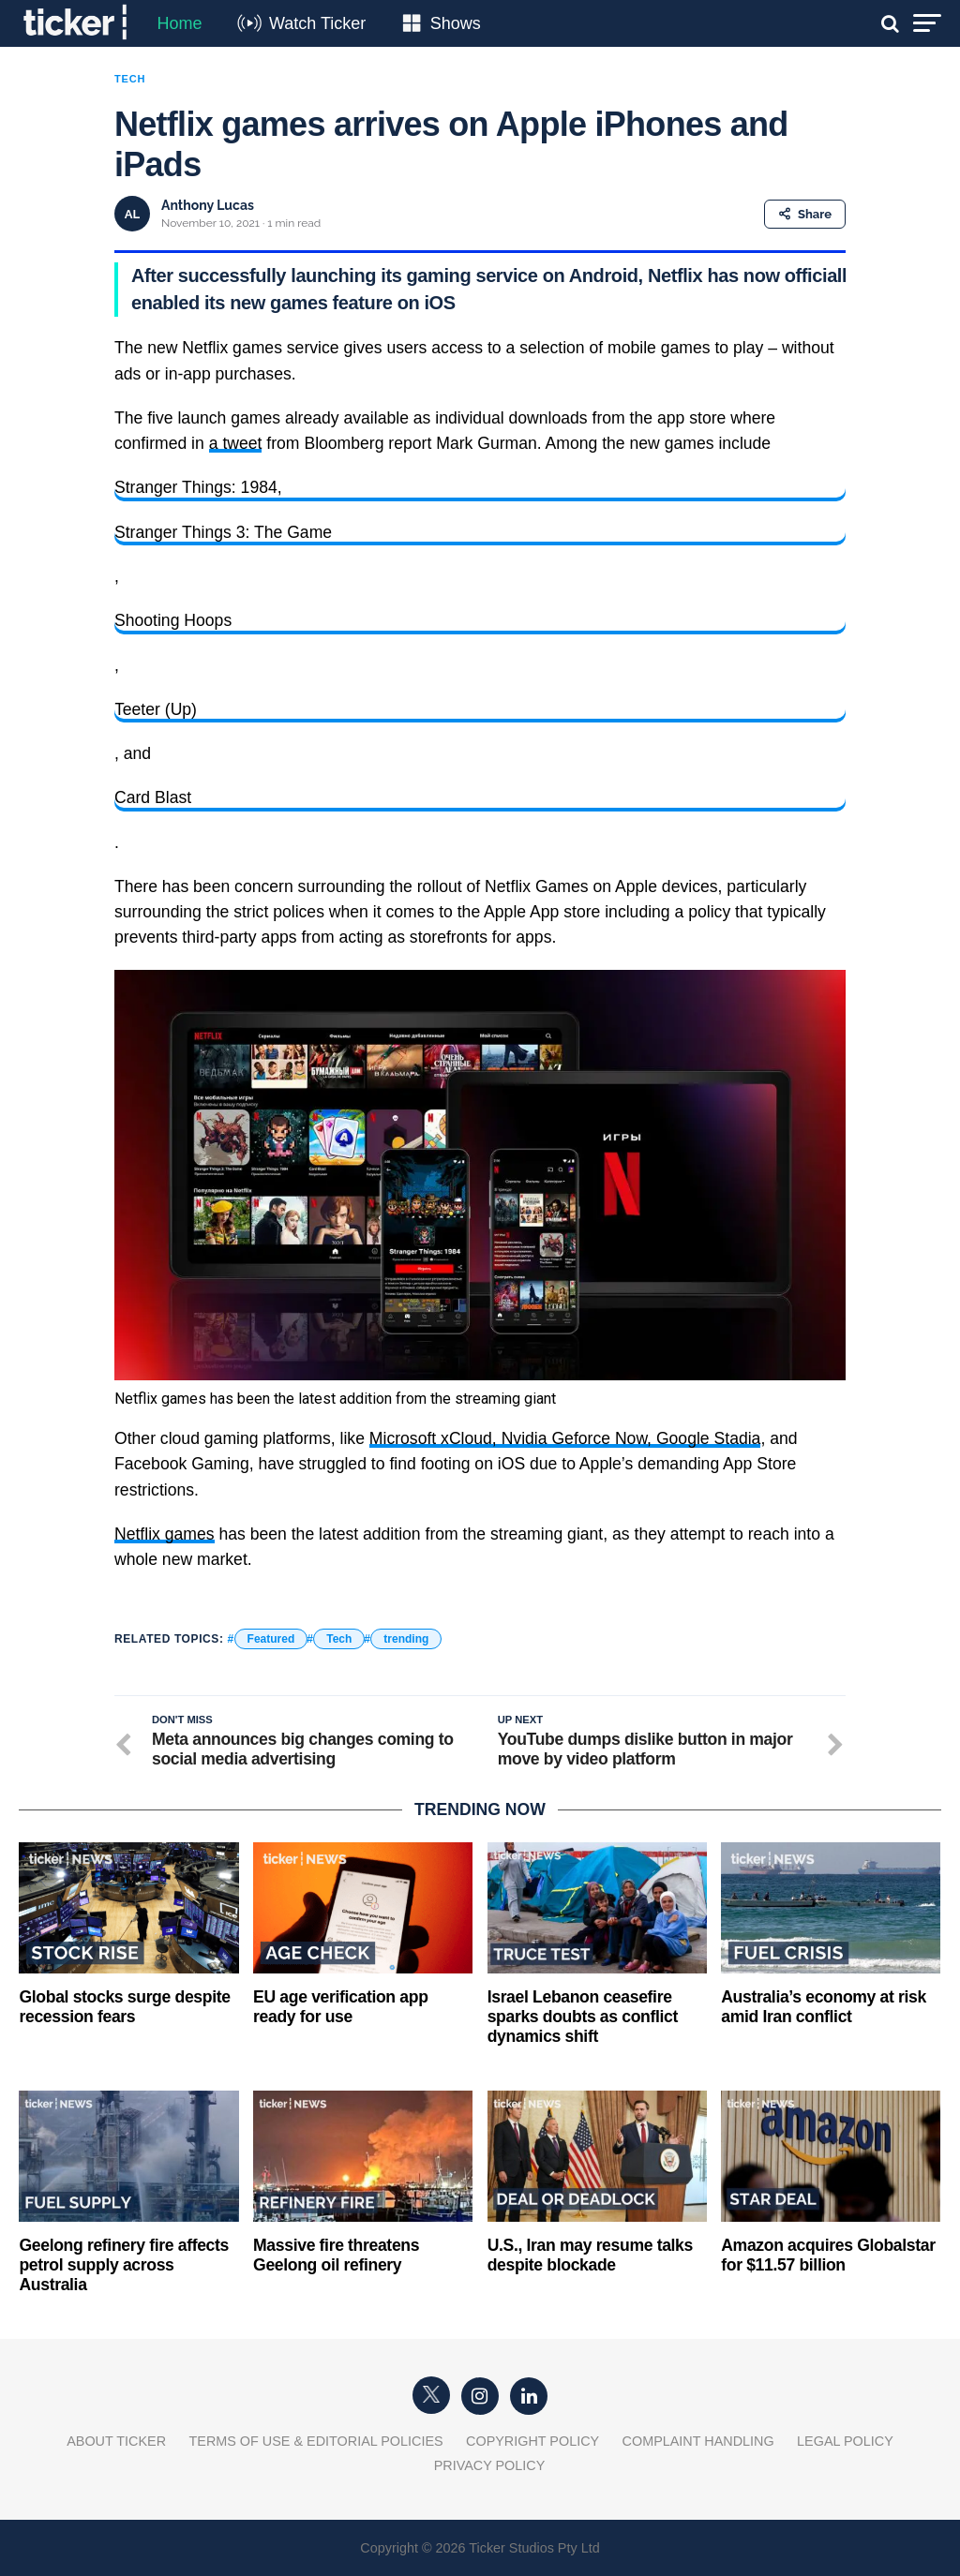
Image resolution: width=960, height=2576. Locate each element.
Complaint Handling (698, 2441)
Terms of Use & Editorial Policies (316, 2441)
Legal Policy (845, 2441)
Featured (271, 1638)
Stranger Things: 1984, (198, 487)
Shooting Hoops (173, 620)
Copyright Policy (532, 2441)
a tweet (235, 443)
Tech (339, 1638)
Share (805, 214)
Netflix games (164, 1534)
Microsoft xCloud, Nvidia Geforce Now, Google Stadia (565, 1438)
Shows (455, 23)
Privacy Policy (490, 2465)
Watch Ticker (317, 23)
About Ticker (116, 2441)
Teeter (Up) (155, 709)
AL (132, 214)
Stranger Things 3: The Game (223, 532)
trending (405, 1638)
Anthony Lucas (207, 205)
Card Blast (152, 797)
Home (179, 23)
